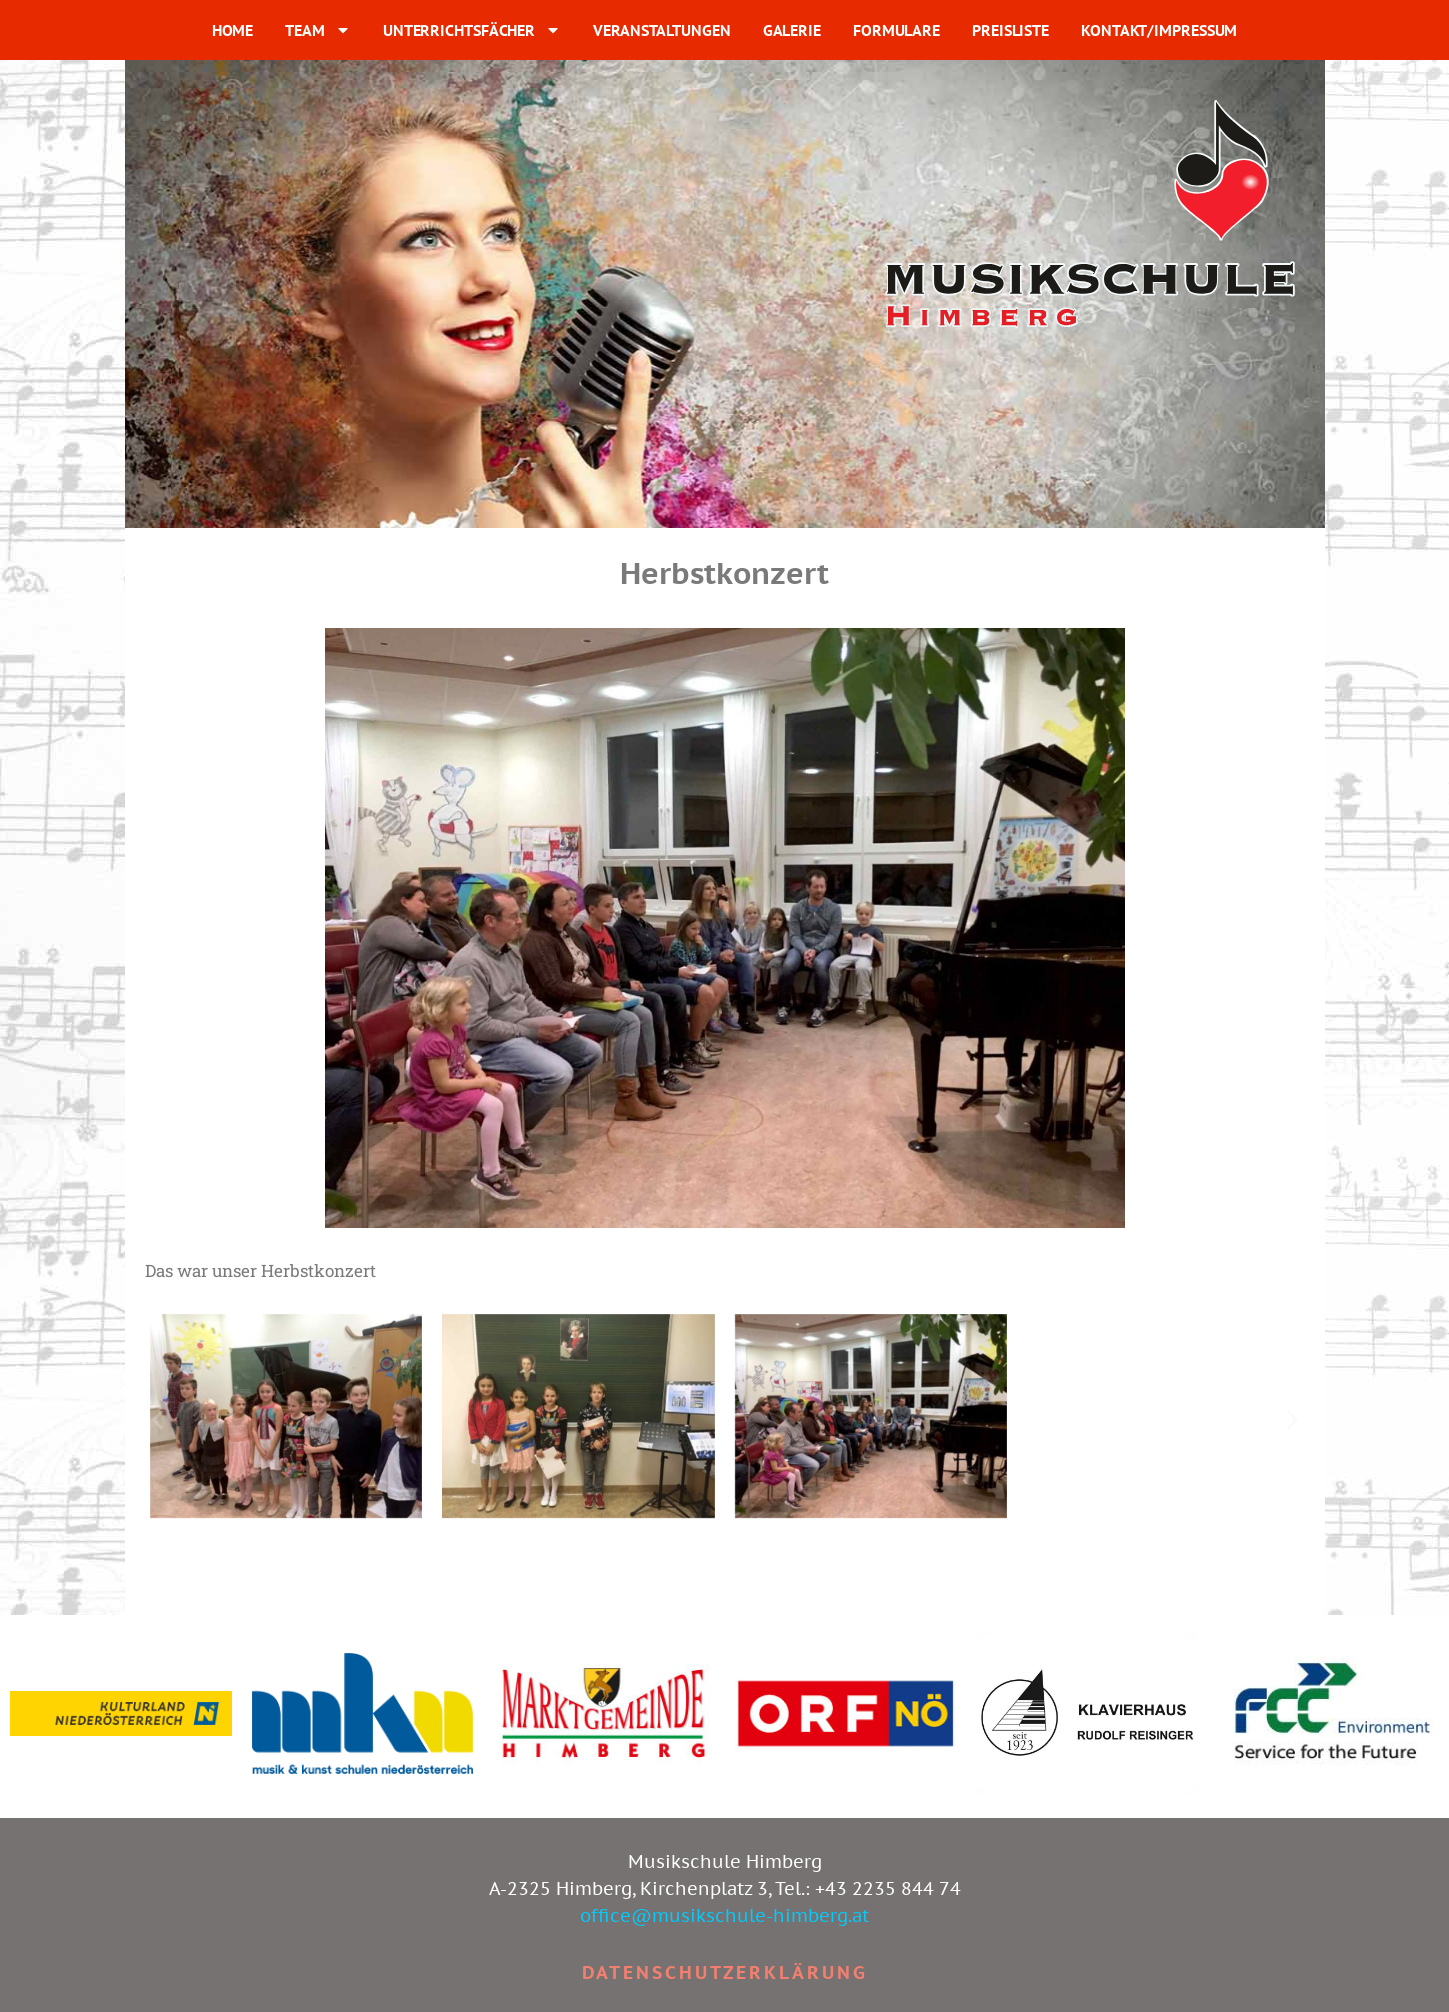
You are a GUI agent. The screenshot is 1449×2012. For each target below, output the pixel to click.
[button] (157, 1419)
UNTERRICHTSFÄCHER (472, 30)
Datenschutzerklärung (725, 1972)
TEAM (318, 30)
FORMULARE (896, 30)
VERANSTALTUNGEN (662, 30)
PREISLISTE (1010, 30)
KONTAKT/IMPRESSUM (1159, 30)
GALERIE (792, 30)
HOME (233, 30)
